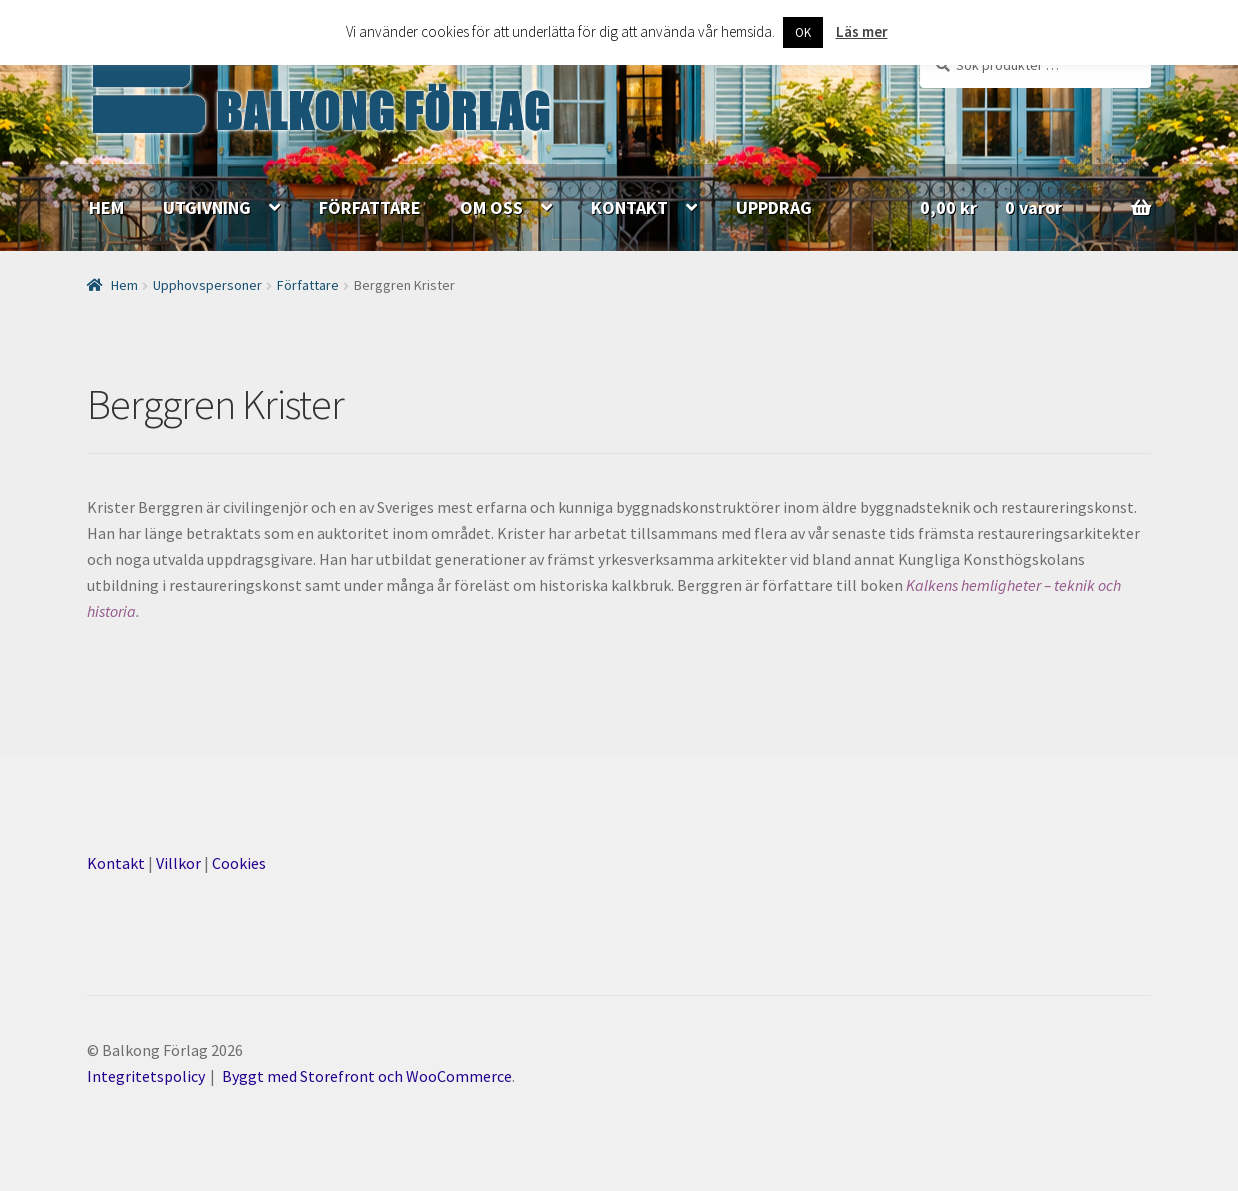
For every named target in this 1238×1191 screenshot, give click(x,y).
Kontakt (116, 863)
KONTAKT (629, 207)
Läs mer (862, 31)
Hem (124, 285)
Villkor (178, 863)
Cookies (239, 863)
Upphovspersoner (207, 285)
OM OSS (491, 207)
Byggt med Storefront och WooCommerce (367, 1076)
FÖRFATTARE (370, 207)
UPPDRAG (774, 207)
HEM (106, 207)
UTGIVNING (207, 207)
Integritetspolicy (146, 1076)
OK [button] (803, 32)
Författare (308, 285)
